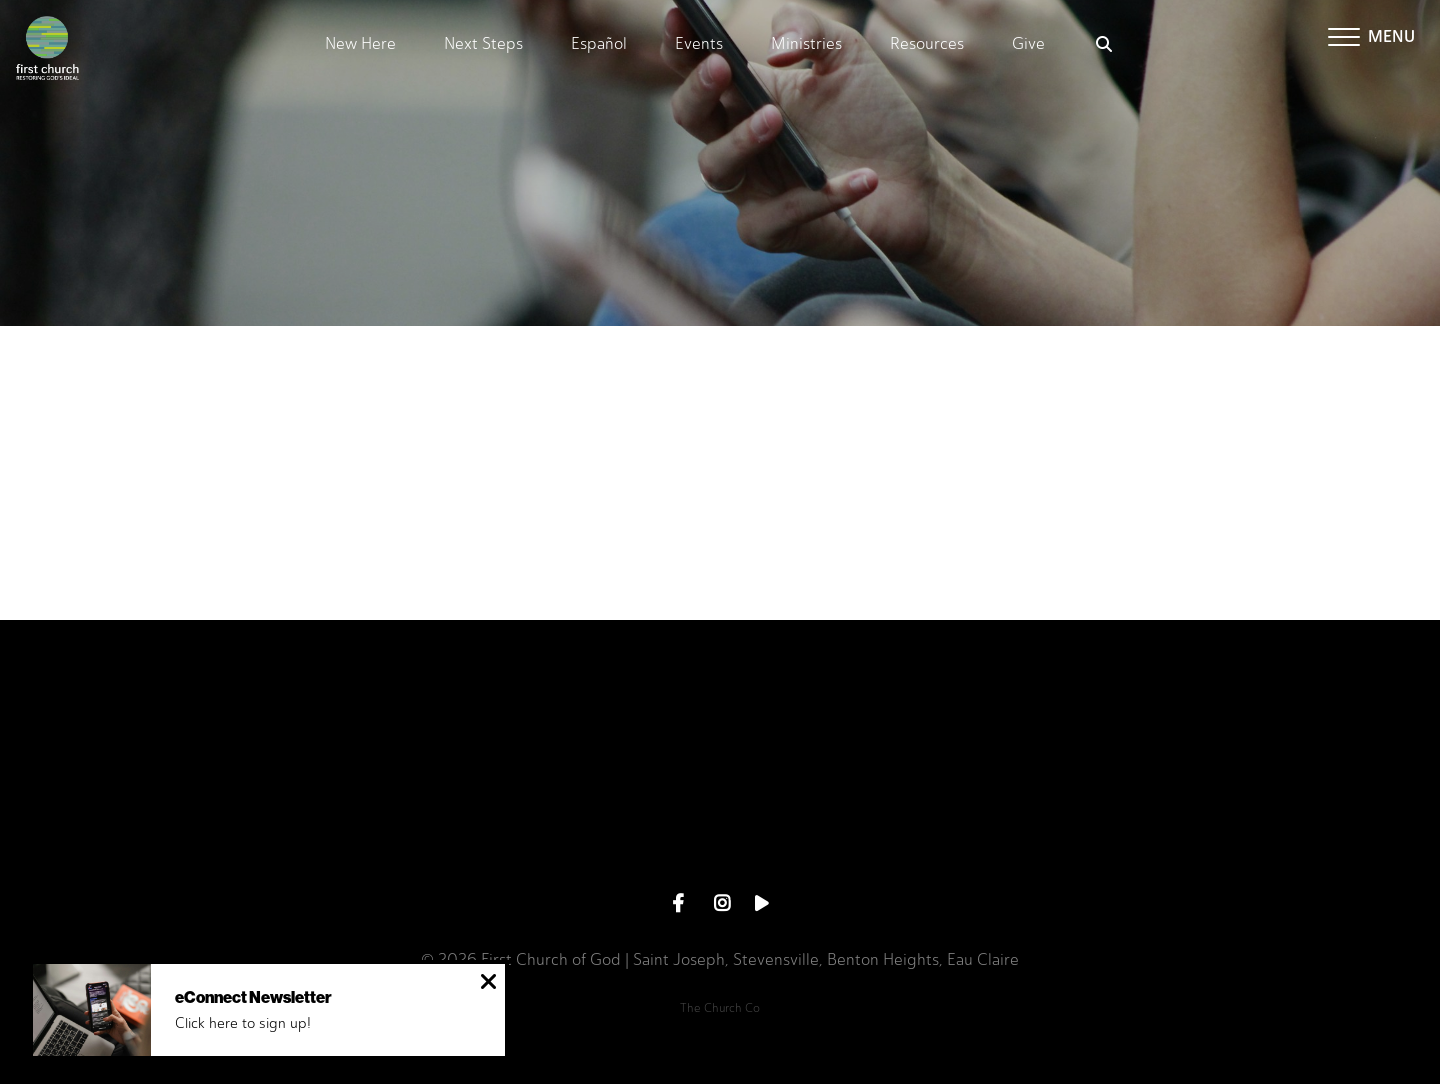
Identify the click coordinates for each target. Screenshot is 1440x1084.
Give (1028, 44)
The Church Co (720, 1008)
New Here (360, 44)
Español (599, 44)
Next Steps (483, 44)
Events (699, 44)
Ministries (806, 44)
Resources (927, 44)
